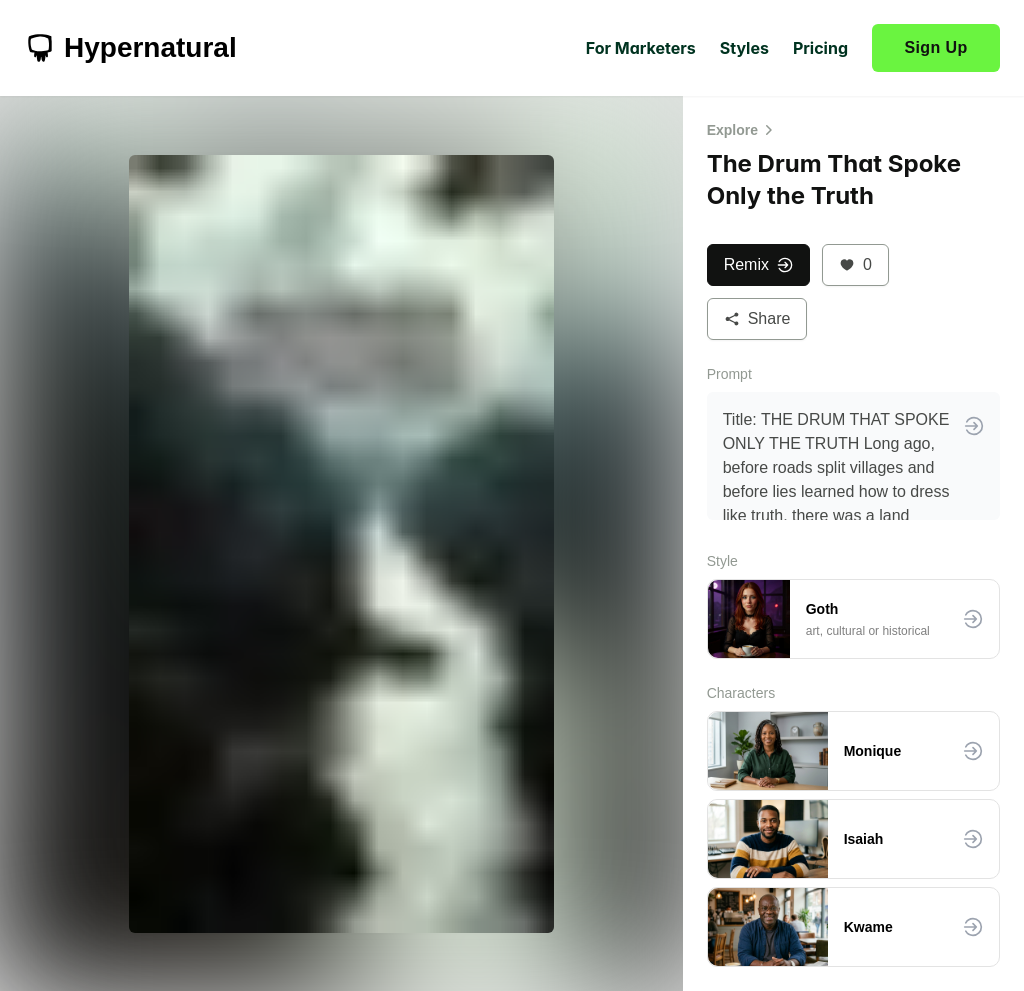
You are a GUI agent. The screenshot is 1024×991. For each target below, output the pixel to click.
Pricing (820, 48)
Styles (744, 48)
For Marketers (641, 48)
